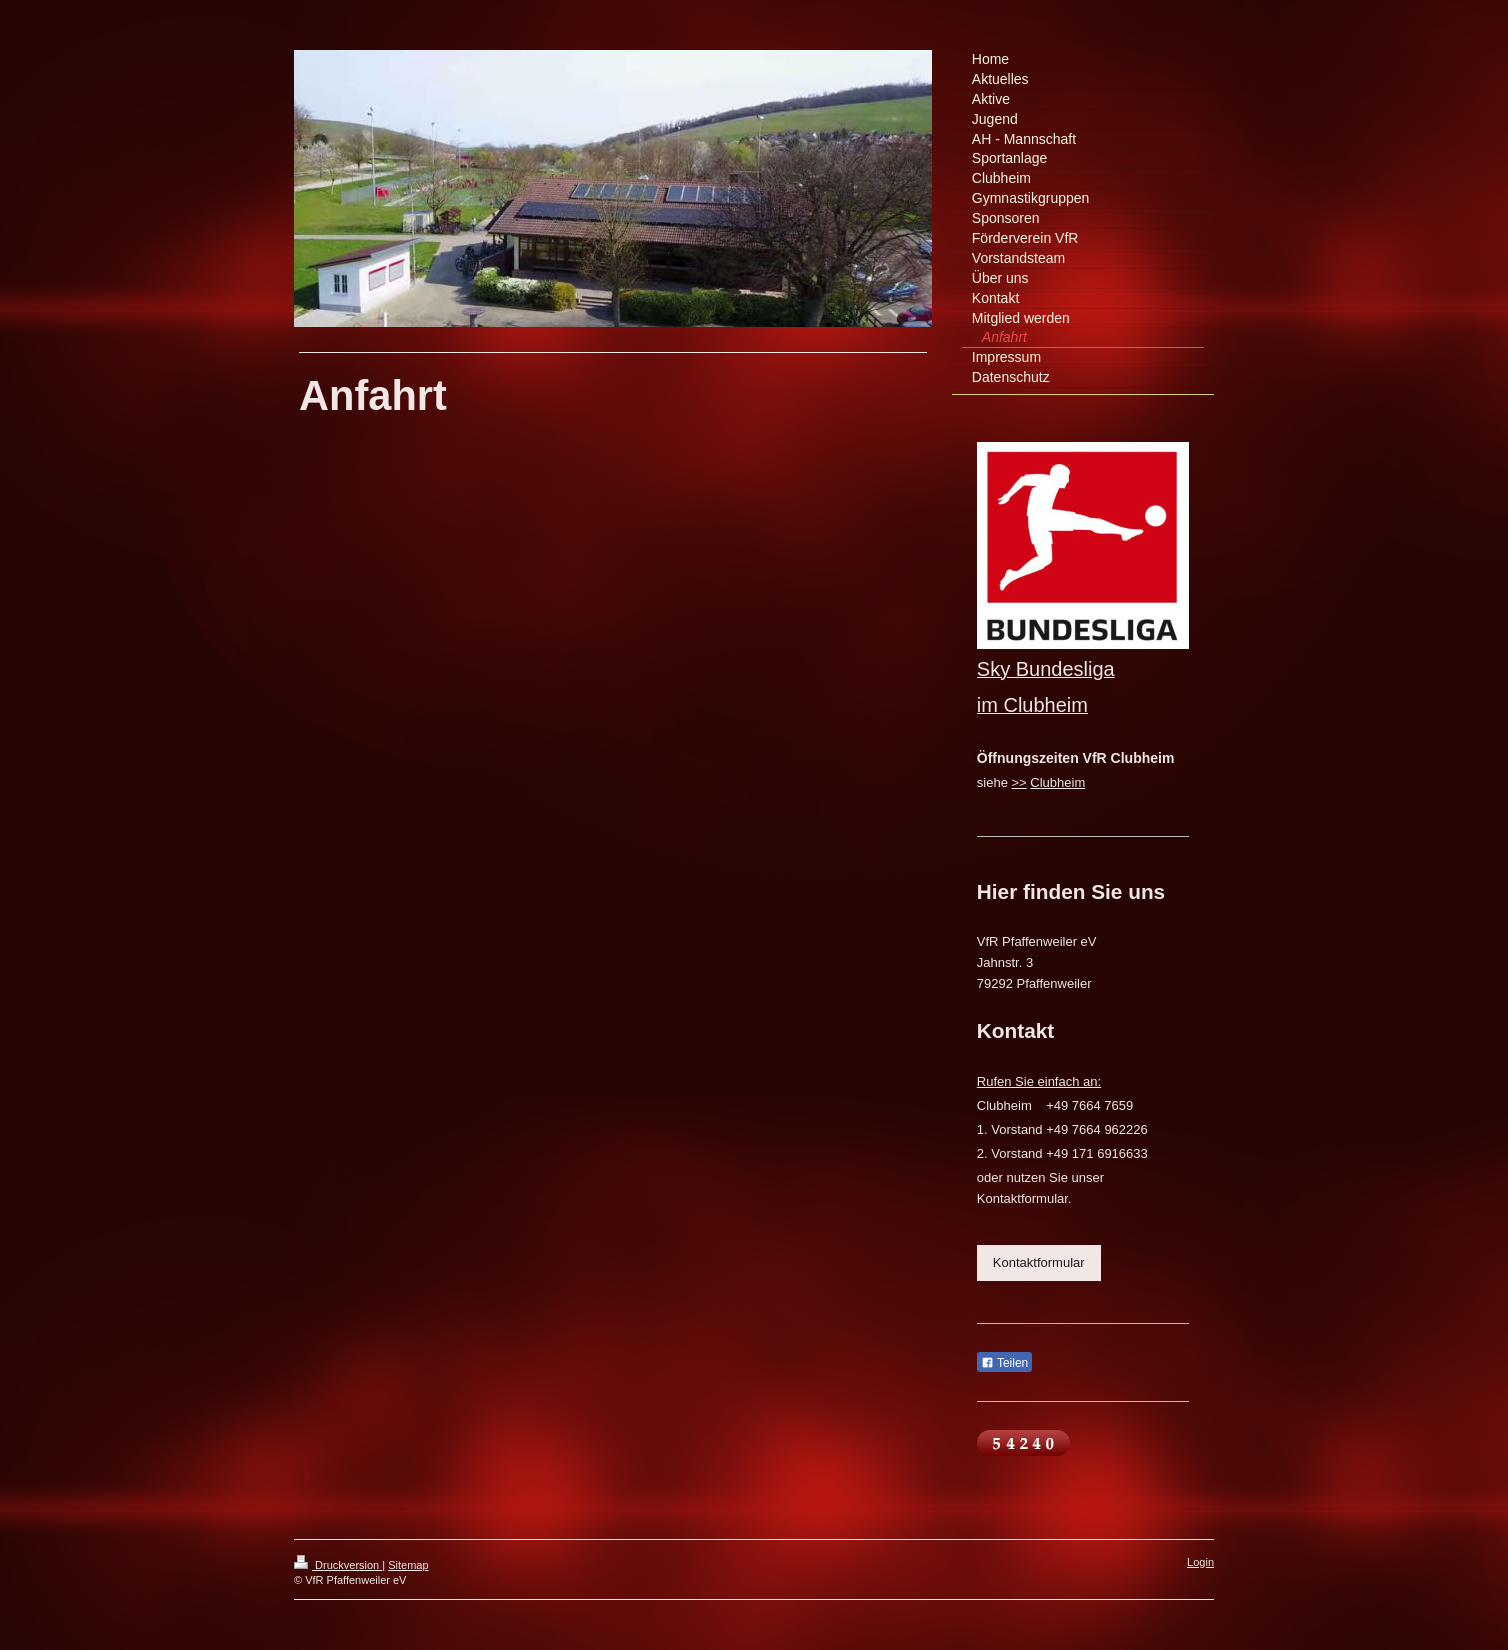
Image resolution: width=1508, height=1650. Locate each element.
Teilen (1004, 1363)
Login (1200, 1562)
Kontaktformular (1039, 1262)
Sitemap (408, 1565)
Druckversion (338, 1565)
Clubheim (1057, 782)
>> (1019, 782)
